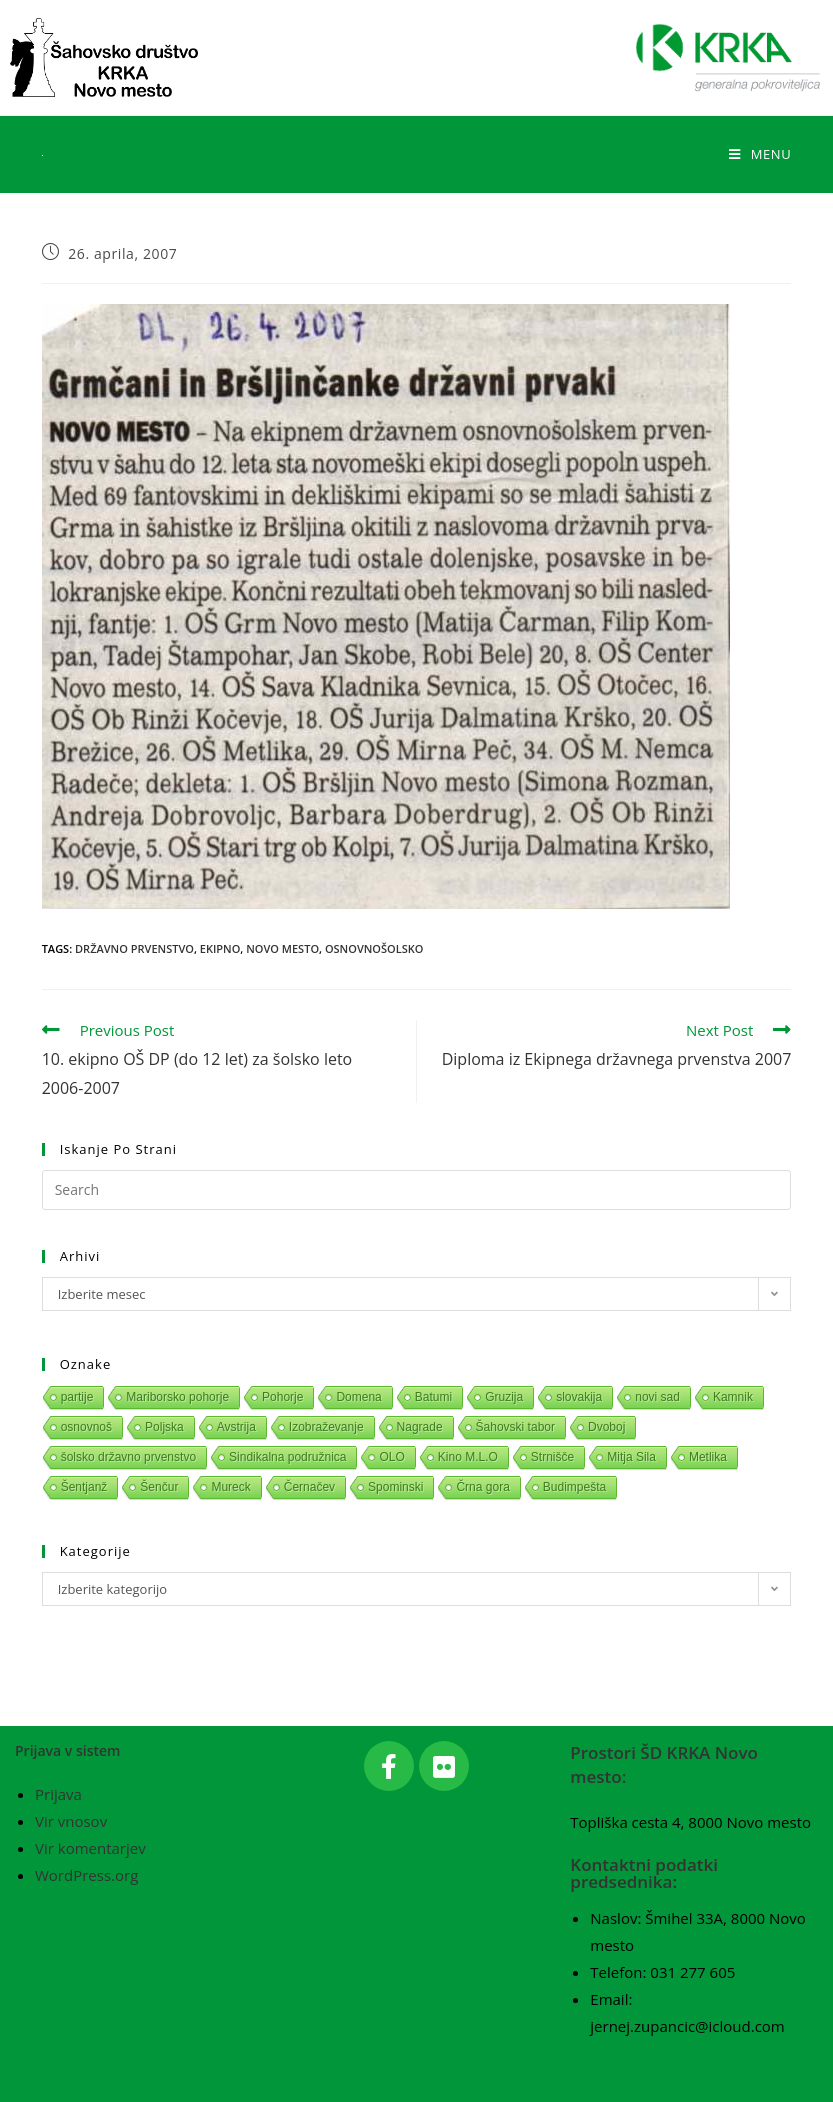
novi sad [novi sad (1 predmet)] (657, 1397)
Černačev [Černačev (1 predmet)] (309, 1487)
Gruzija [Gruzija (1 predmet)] (504, 1397)
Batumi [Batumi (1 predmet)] (433, 1397)
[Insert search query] (417, 1190)
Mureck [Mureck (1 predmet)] (230, 1487)
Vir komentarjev (90, 1848)
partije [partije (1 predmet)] (77, 1397)
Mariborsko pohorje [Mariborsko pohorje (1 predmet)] (177, 1397)
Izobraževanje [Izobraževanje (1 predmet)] (326, 1427)
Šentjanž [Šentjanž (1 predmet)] (84, 1487)
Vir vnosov (71, 1821)
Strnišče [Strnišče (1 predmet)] (552, 1457)
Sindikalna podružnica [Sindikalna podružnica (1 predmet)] (287, 1457)
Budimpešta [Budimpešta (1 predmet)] (574, 1487)
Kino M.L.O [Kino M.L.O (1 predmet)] (468, 1457)
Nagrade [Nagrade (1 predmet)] (420, 1427)
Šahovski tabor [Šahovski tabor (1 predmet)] (515, 1427)
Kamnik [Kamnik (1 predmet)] (733, 1397)
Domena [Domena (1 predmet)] (358, 1397)
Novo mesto (282, 948)
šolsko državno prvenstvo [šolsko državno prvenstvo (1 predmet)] (128, 1457)
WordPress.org (86, 1875)
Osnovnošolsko (374, 948)
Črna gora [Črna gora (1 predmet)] (482, 1487)
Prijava (58, 1794)
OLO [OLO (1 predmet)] (391, 1457)
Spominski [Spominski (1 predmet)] (395, 1487)
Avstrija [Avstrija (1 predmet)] (236, 1427)
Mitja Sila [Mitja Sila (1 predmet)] (631, 1457)
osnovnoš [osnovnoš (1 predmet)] (86, 1427)
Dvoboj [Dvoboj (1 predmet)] (606, 1427)
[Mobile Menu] (760, 154)
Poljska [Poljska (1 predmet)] (164, 1427)
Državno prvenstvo (134, 948)
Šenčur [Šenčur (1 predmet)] (159, 1487)
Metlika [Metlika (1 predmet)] (708, 1457)
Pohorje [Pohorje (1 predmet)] (282, 1397)
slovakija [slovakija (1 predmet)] (579, 1397)
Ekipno (220, 948)
